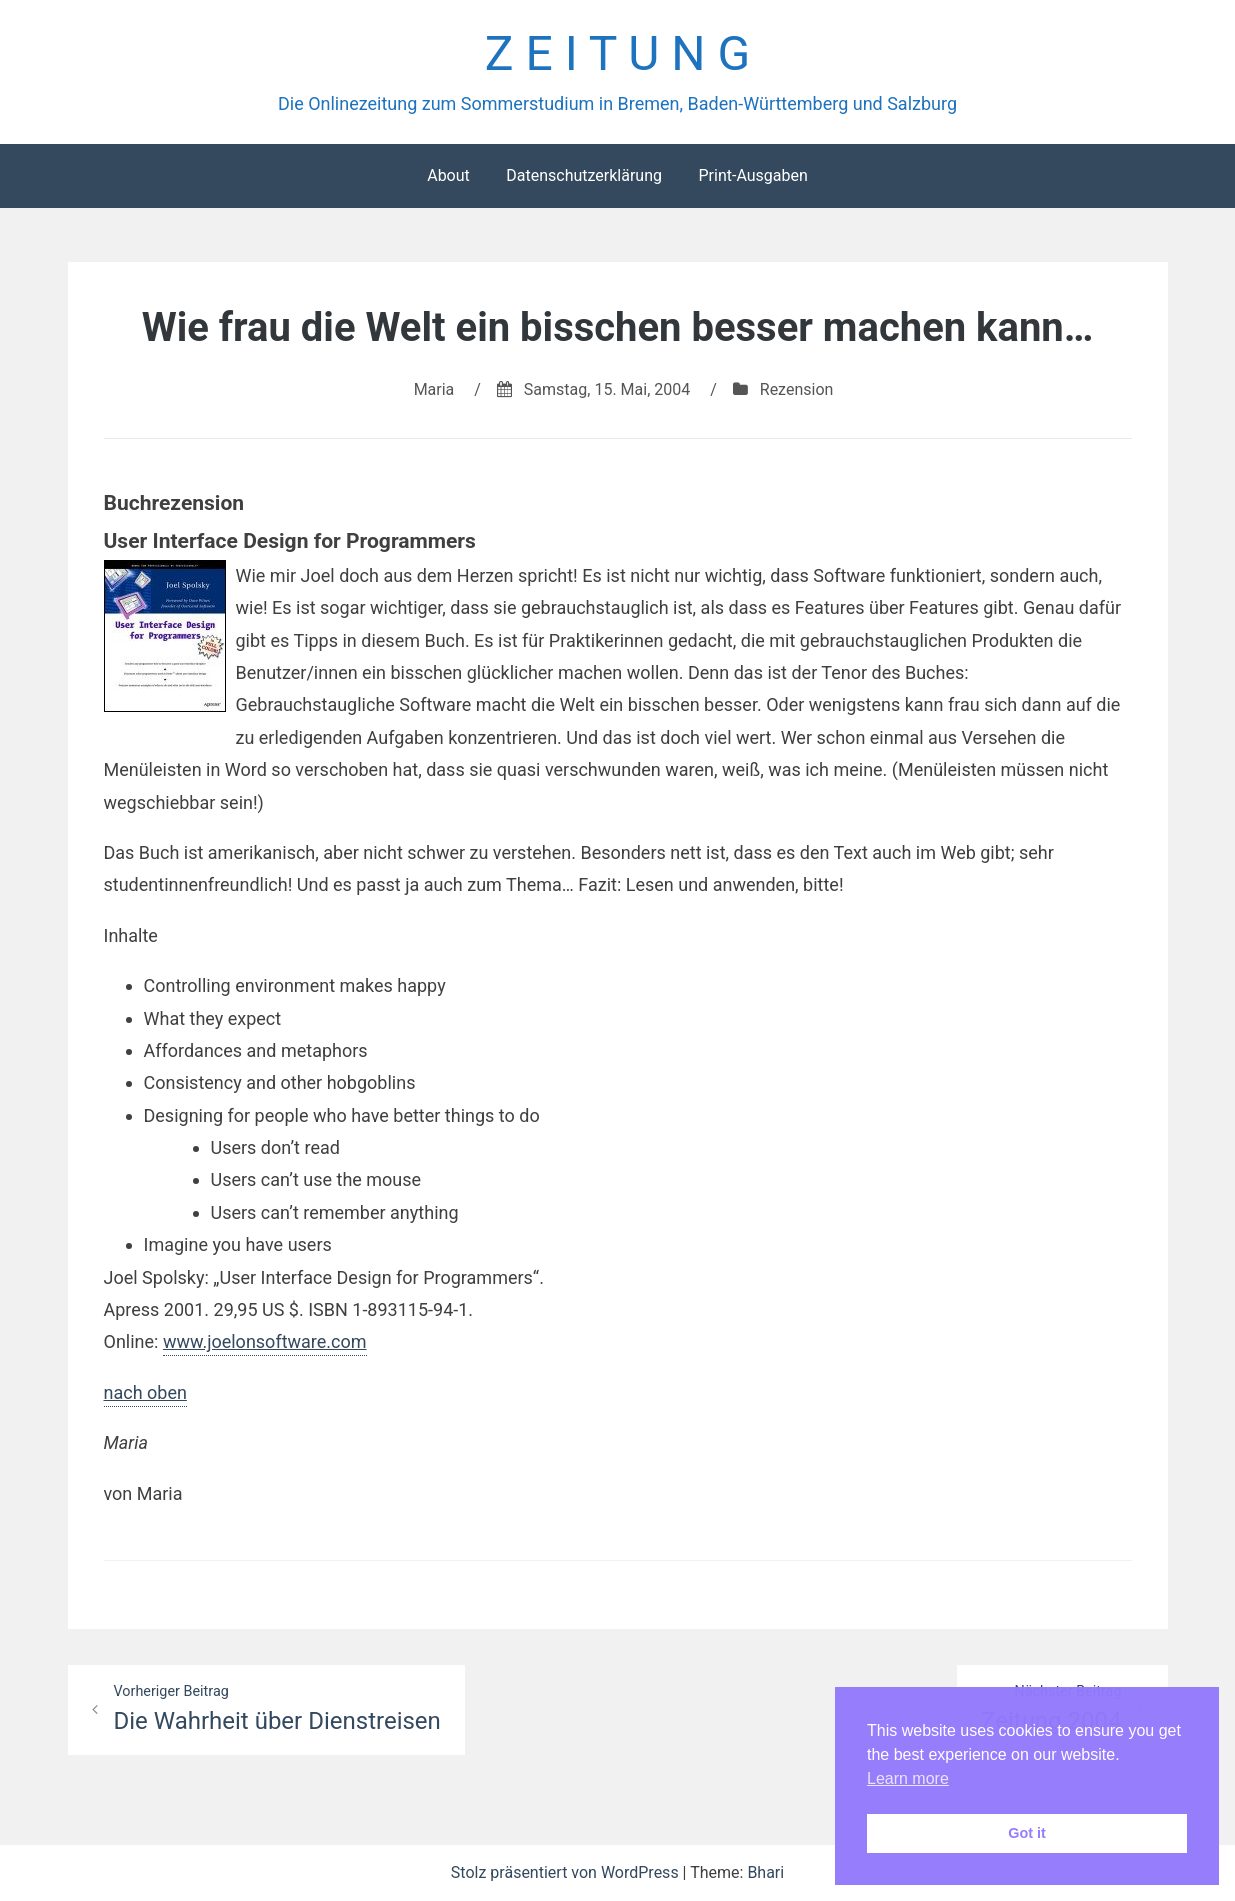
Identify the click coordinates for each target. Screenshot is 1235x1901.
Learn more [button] (908, 1778)
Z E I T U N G (617, 53)
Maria (434, 389)
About (448, 175)
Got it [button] (1027, 1833)
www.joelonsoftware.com (265, 1341)
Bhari (765, 1872)
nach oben (145, 1392)
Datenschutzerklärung (584, 175)
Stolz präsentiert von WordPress (567, 1872)
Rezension (797, 389)
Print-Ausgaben (752, 175)
